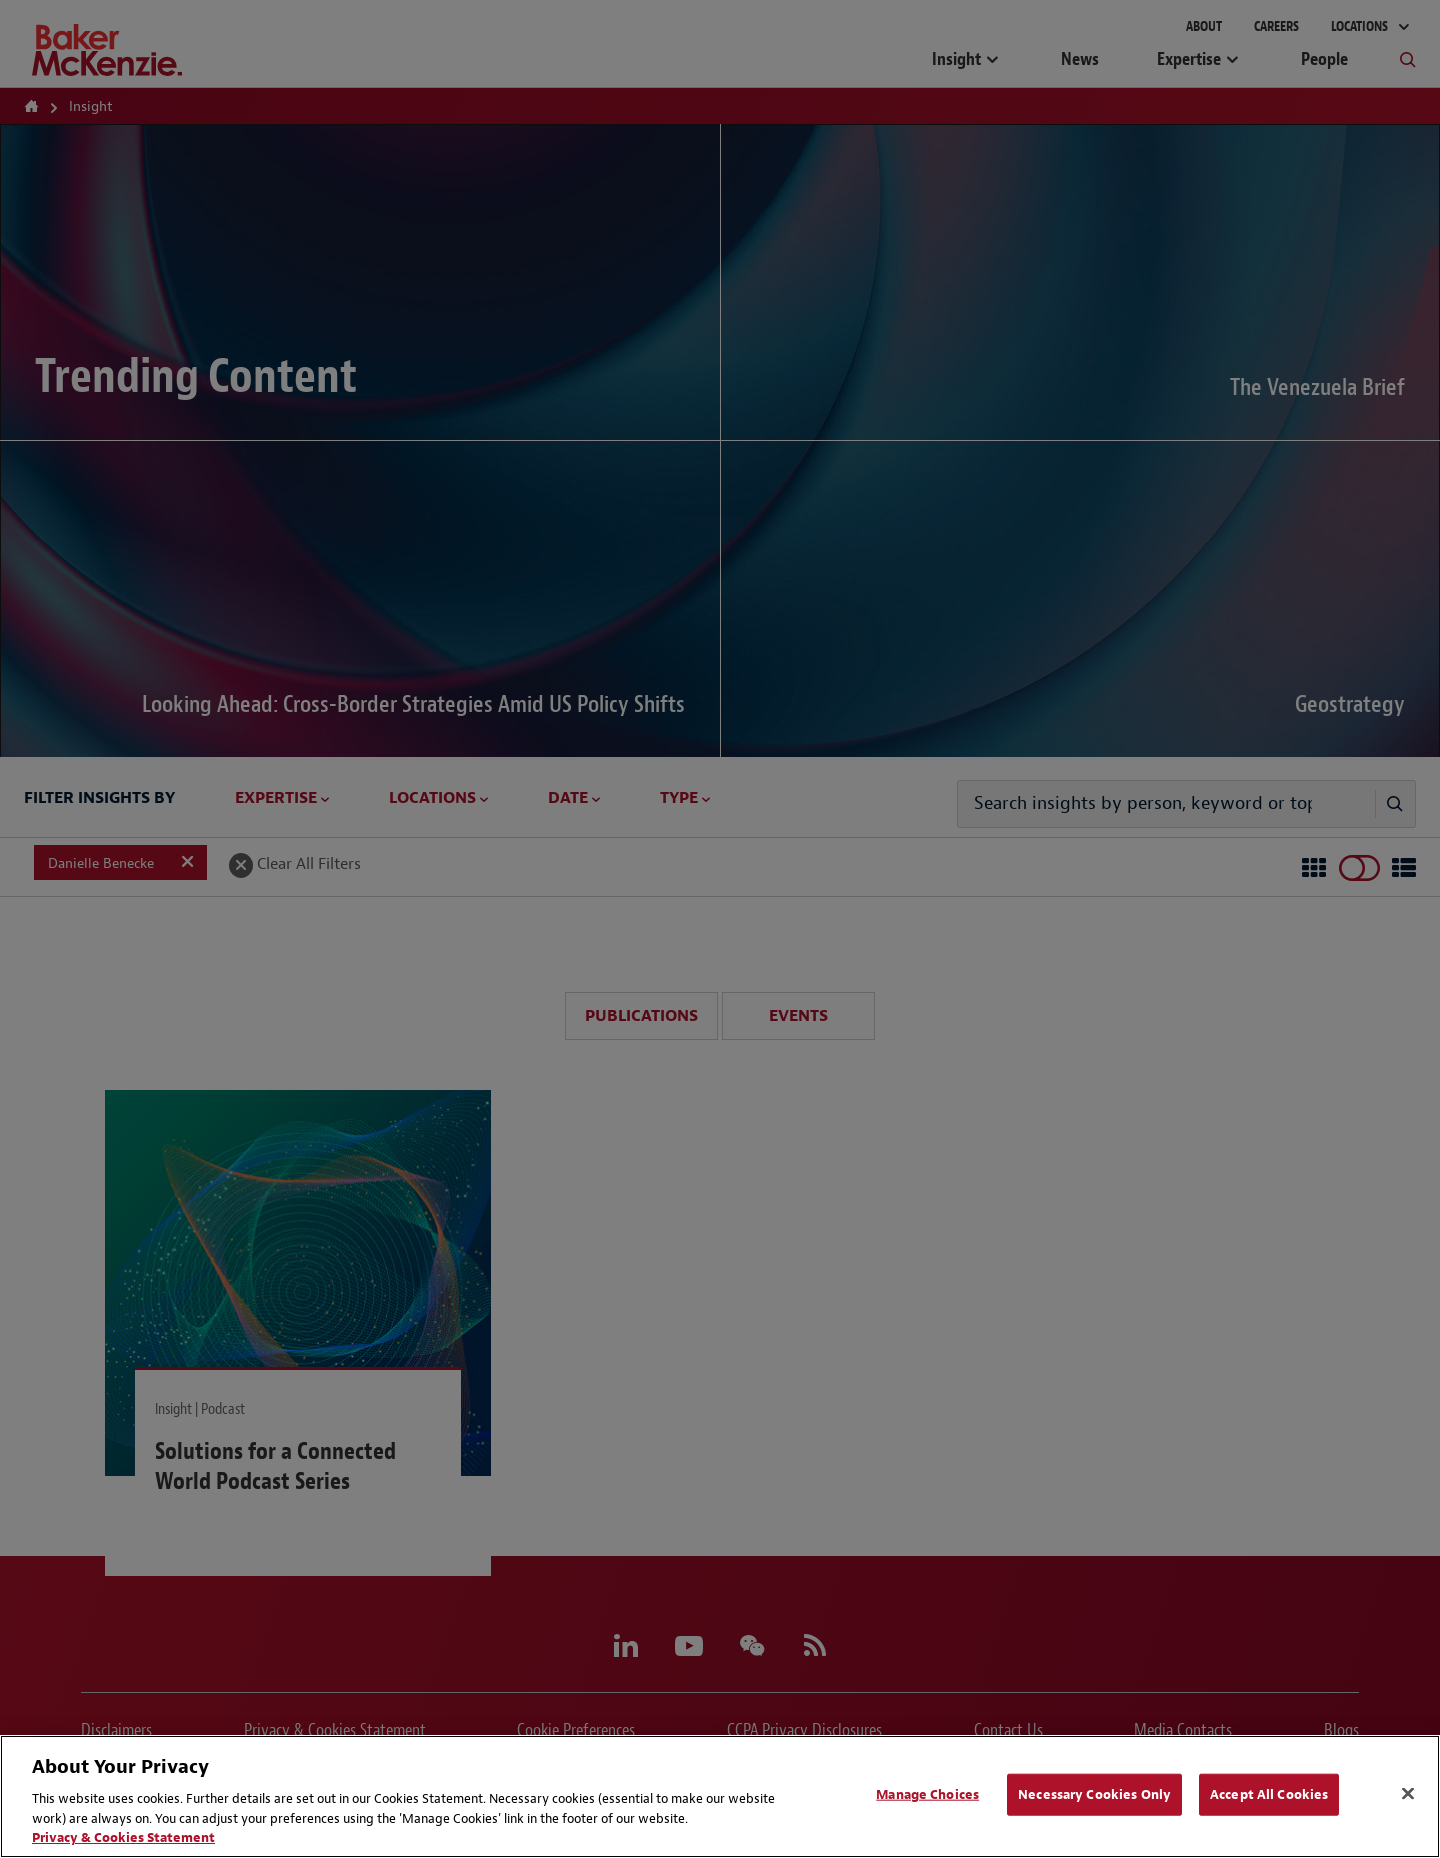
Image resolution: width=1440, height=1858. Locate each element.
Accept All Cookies (1269, 1794)
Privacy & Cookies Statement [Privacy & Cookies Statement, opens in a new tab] (123, 1837)
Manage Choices (927, 1794)
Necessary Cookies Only (1094, 1794)
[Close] (1408, 1794)
